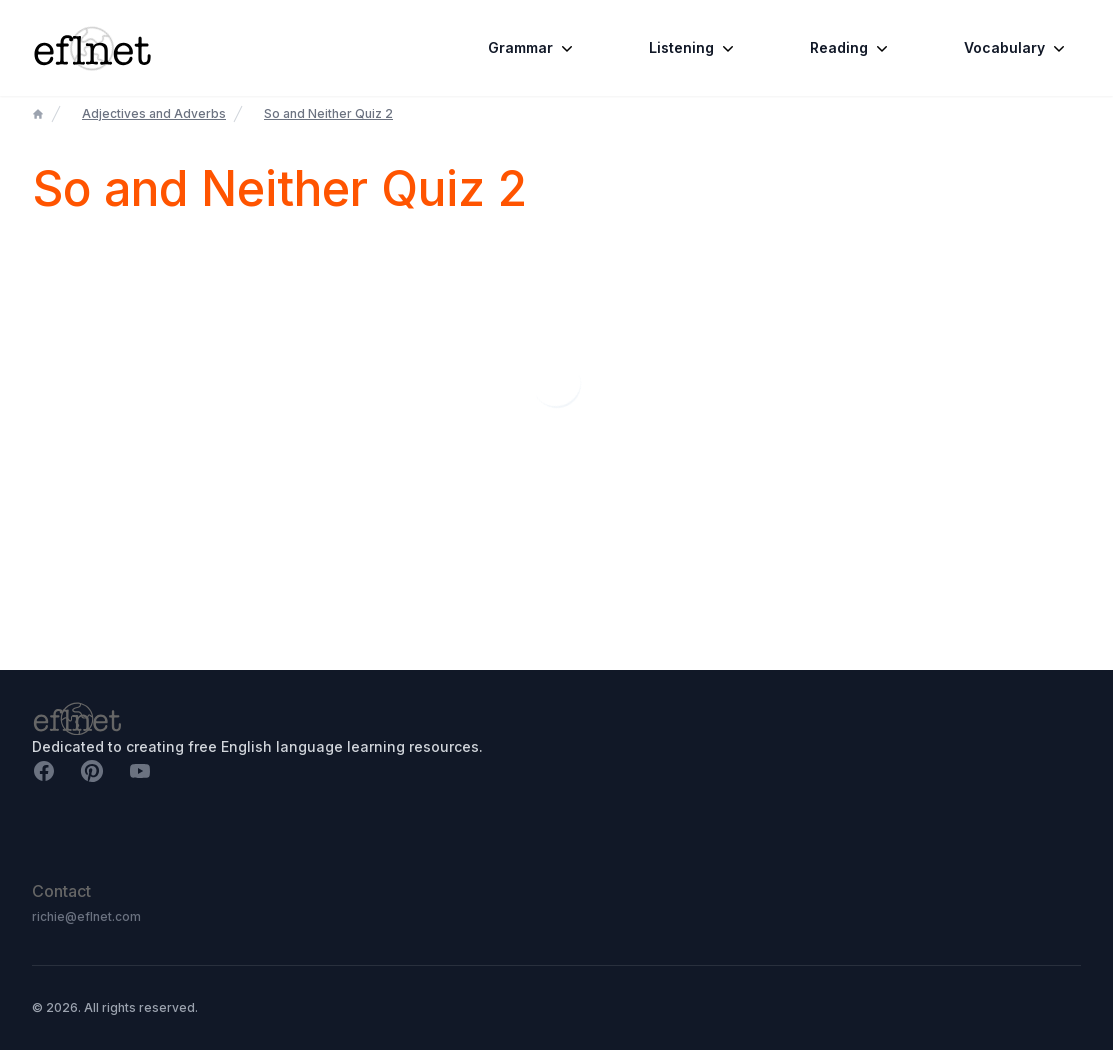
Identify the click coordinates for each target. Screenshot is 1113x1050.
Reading (851, 48)
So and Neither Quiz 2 (328, 113)
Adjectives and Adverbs (154, 113)
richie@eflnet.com (86, 916)
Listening (693, 48)
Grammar (532, 48)
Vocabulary (1016, 48)
